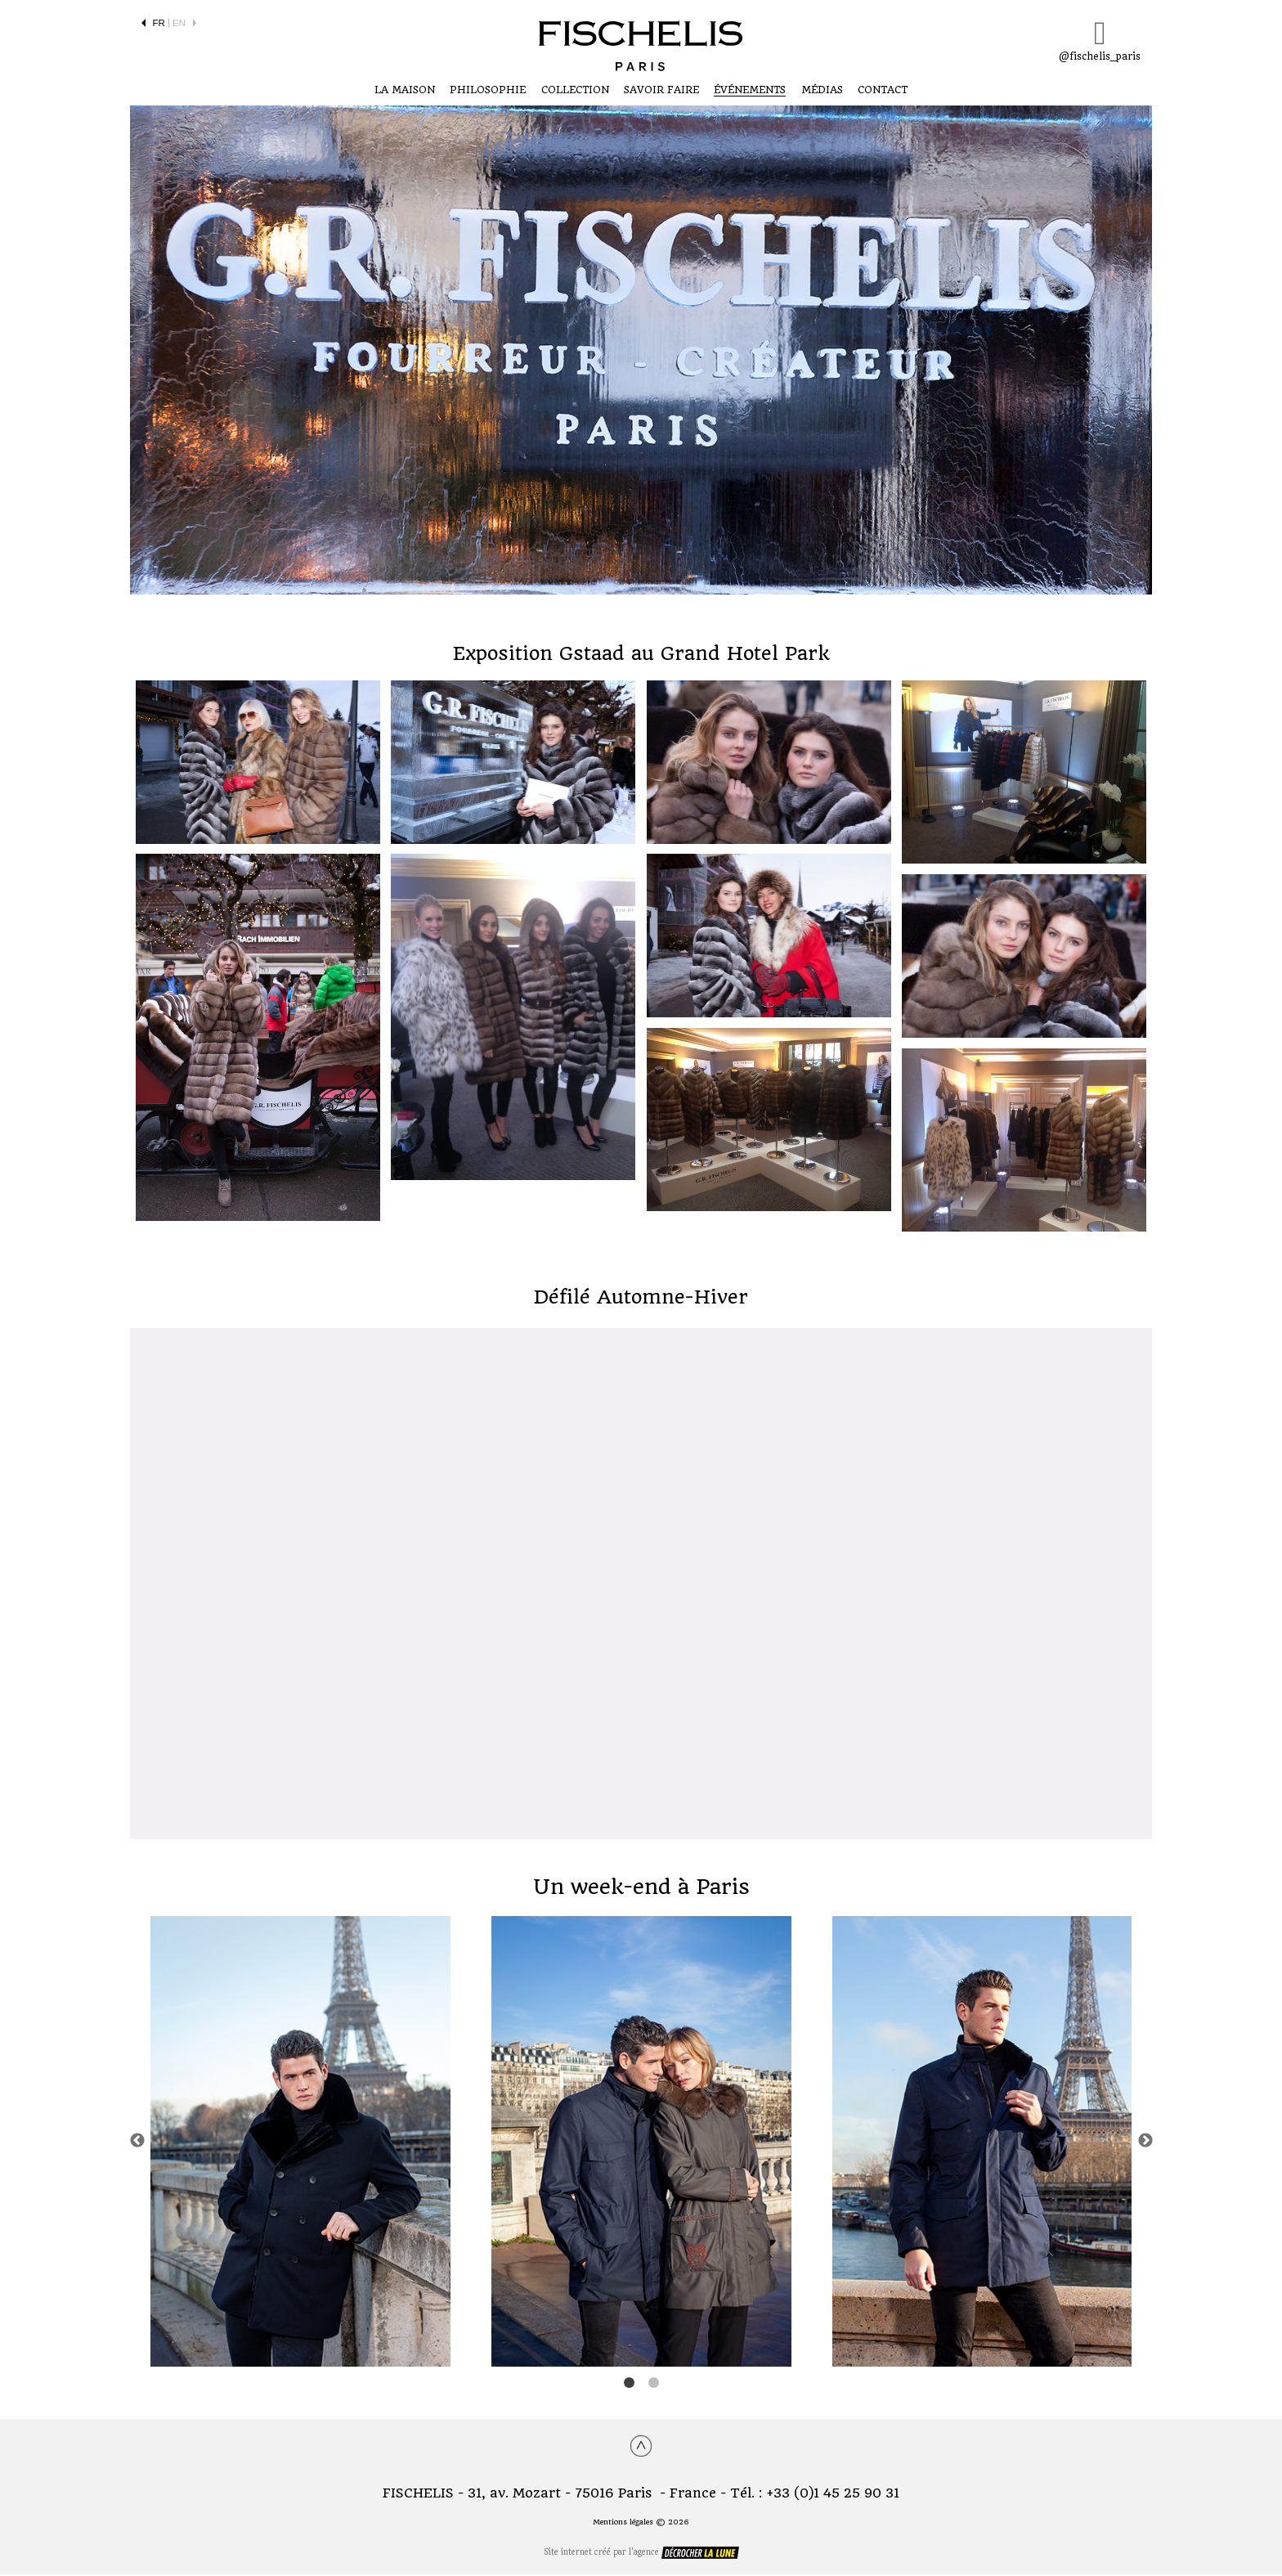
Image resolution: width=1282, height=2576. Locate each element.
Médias (822, 90)
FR (159, 23)
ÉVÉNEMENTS (750, 90)
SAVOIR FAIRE (661, 90)
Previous (136, 2142)
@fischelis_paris (1100, 39)
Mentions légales (623, 2524)
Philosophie (488, 90)
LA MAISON (404, 90)
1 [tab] (629, 2384)
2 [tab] (653, 2384)
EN (179, 23)
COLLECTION (575, 90)
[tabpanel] (300, 2143)
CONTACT (883, 90)
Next (1145, 2142)
